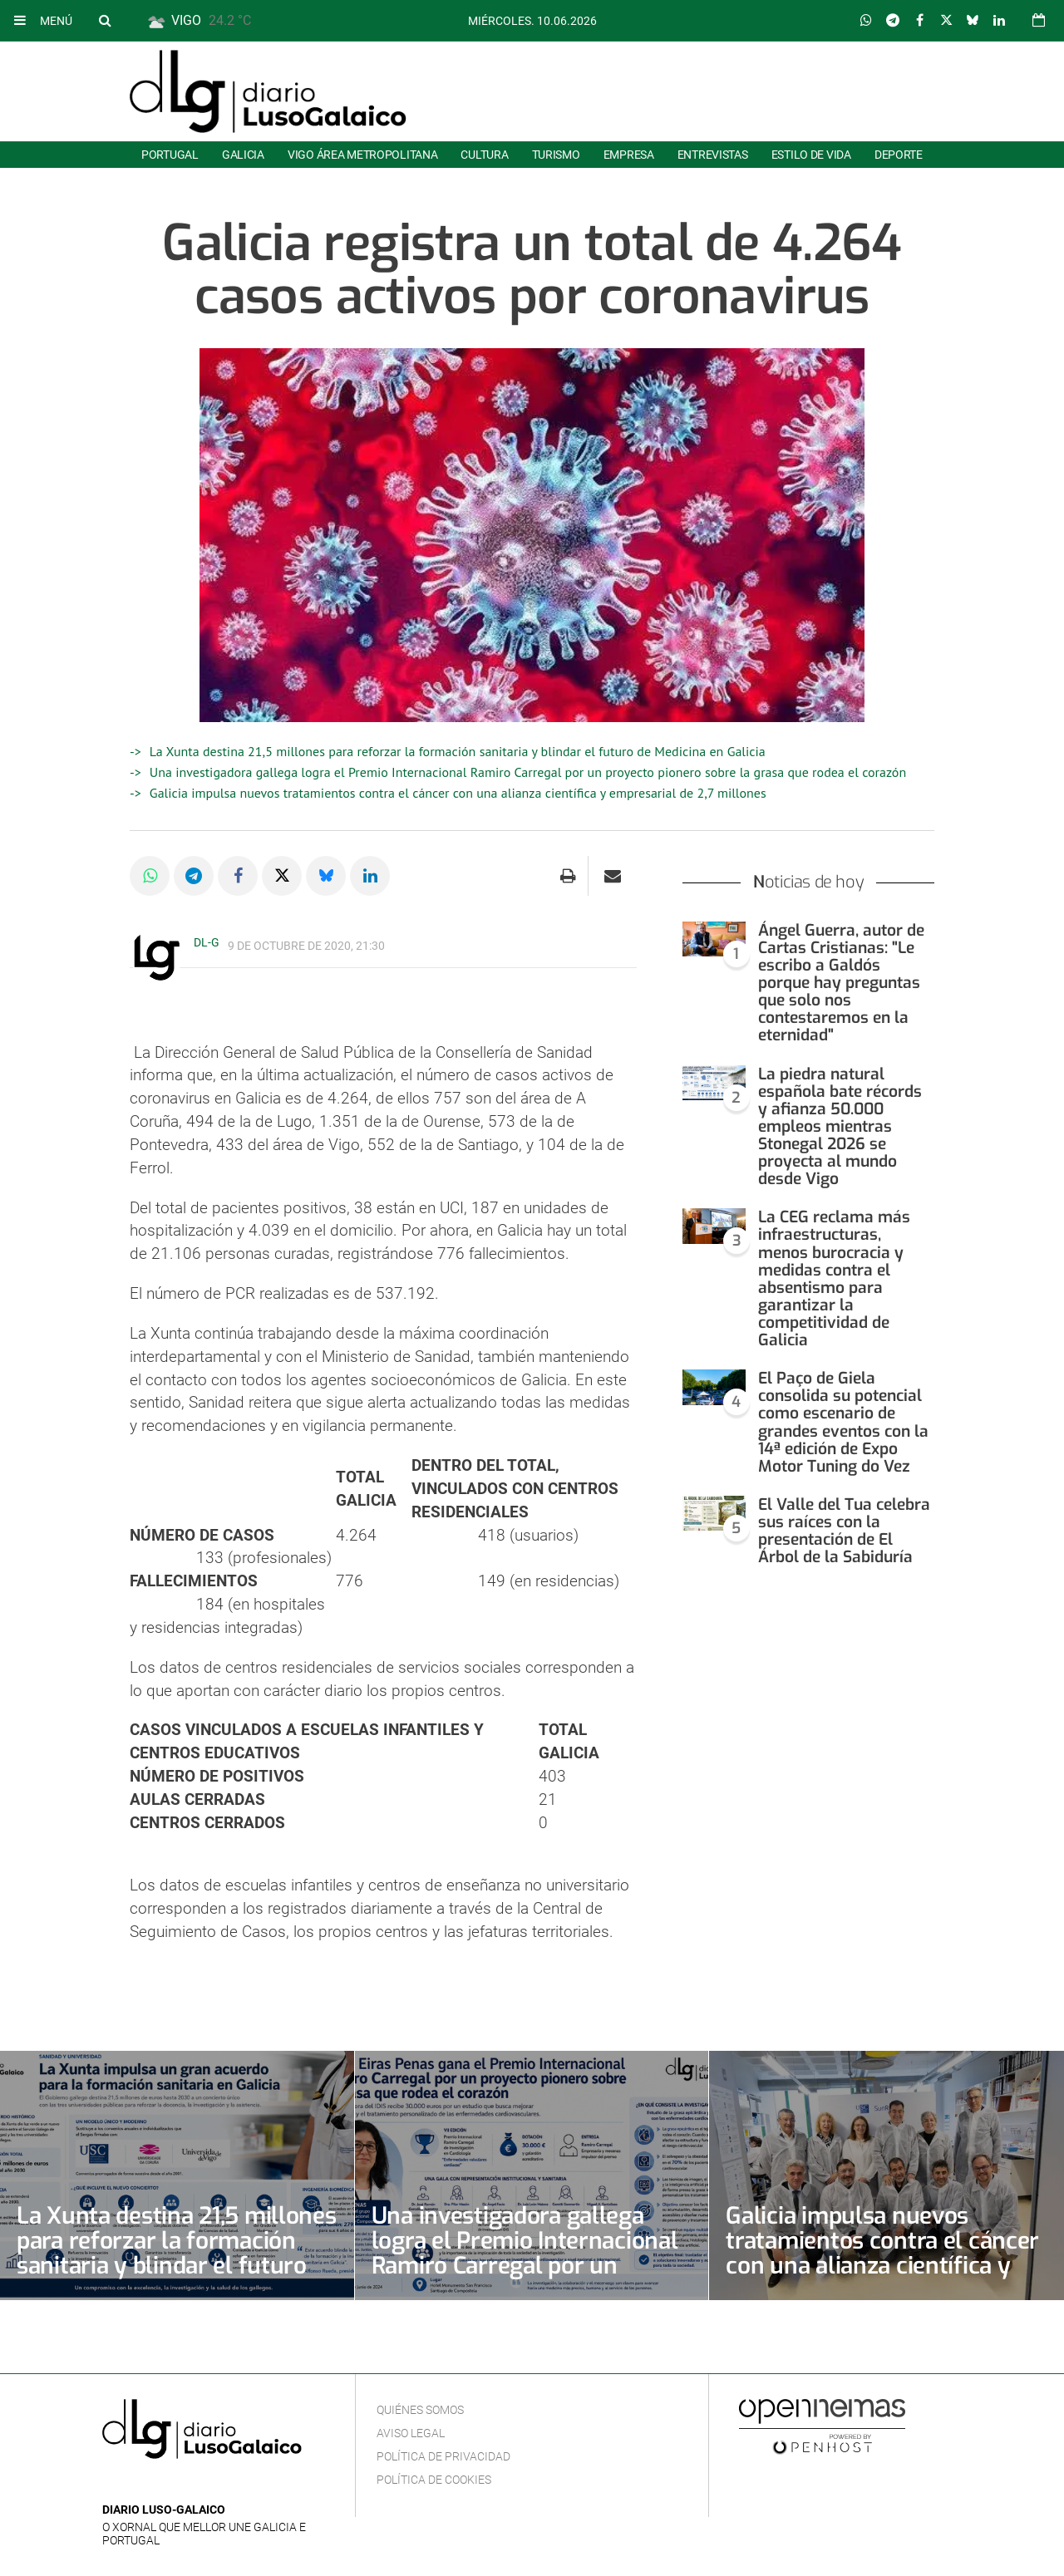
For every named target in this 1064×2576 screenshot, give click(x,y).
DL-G (206, 942)
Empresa (628, 154)
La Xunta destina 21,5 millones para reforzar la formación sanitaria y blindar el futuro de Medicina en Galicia (458, 751)
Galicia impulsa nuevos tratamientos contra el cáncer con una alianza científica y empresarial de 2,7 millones (458, 792)
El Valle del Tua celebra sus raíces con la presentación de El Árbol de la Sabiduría (844, 1530)
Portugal (170, 154)
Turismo (556, 154)
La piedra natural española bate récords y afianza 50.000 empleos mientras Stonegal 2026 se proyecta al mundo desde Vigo (840, 1127)
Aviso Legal (411, 2433)
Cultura (484, 154)
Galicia (243, 154)
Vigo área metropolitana (362, 154)
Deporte (898, 154)
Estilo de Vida (811, 154)
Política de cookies (434, 2479)
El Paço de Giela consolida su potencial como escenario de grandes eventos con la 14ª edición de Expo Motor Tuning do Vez (843, 1422)
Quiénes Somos (420, 2409)
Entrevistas (712, 154)
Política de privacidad (443, 2456)
